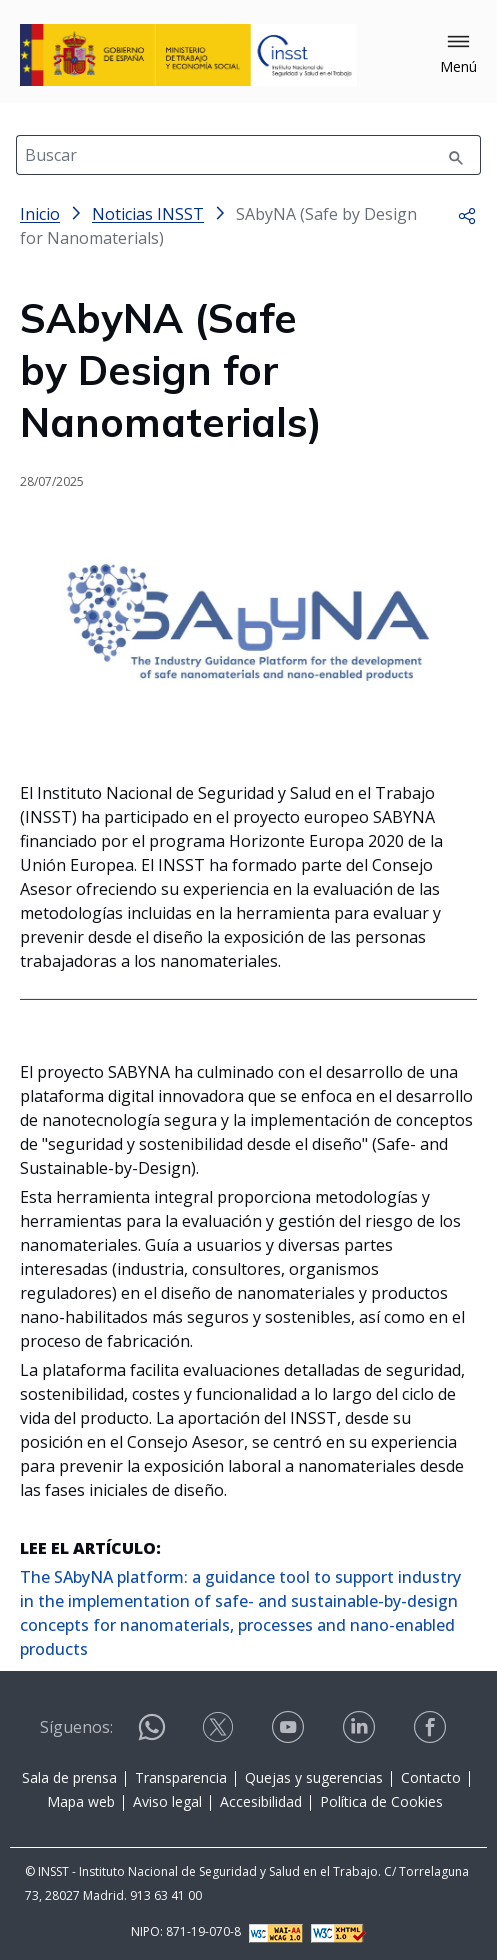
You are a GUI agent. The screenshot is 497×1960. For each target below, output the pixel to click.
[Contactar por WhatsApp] (152, 1735)
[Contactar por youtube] (290, 1727)
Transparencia (181, 1777)
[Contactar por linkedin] (361, 1727)
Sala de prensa (69, 1777)
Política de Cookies (381, 1801)
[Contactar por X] (220, 1727)
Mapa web (81, 1801)
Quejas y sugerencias (314, 1777)
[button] (458, 55)
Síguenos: (76, 1727)
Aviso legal (167, 1801)
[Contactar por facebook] (432, 1727)
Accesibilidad (261, 1801)
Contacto (431, 1777)
